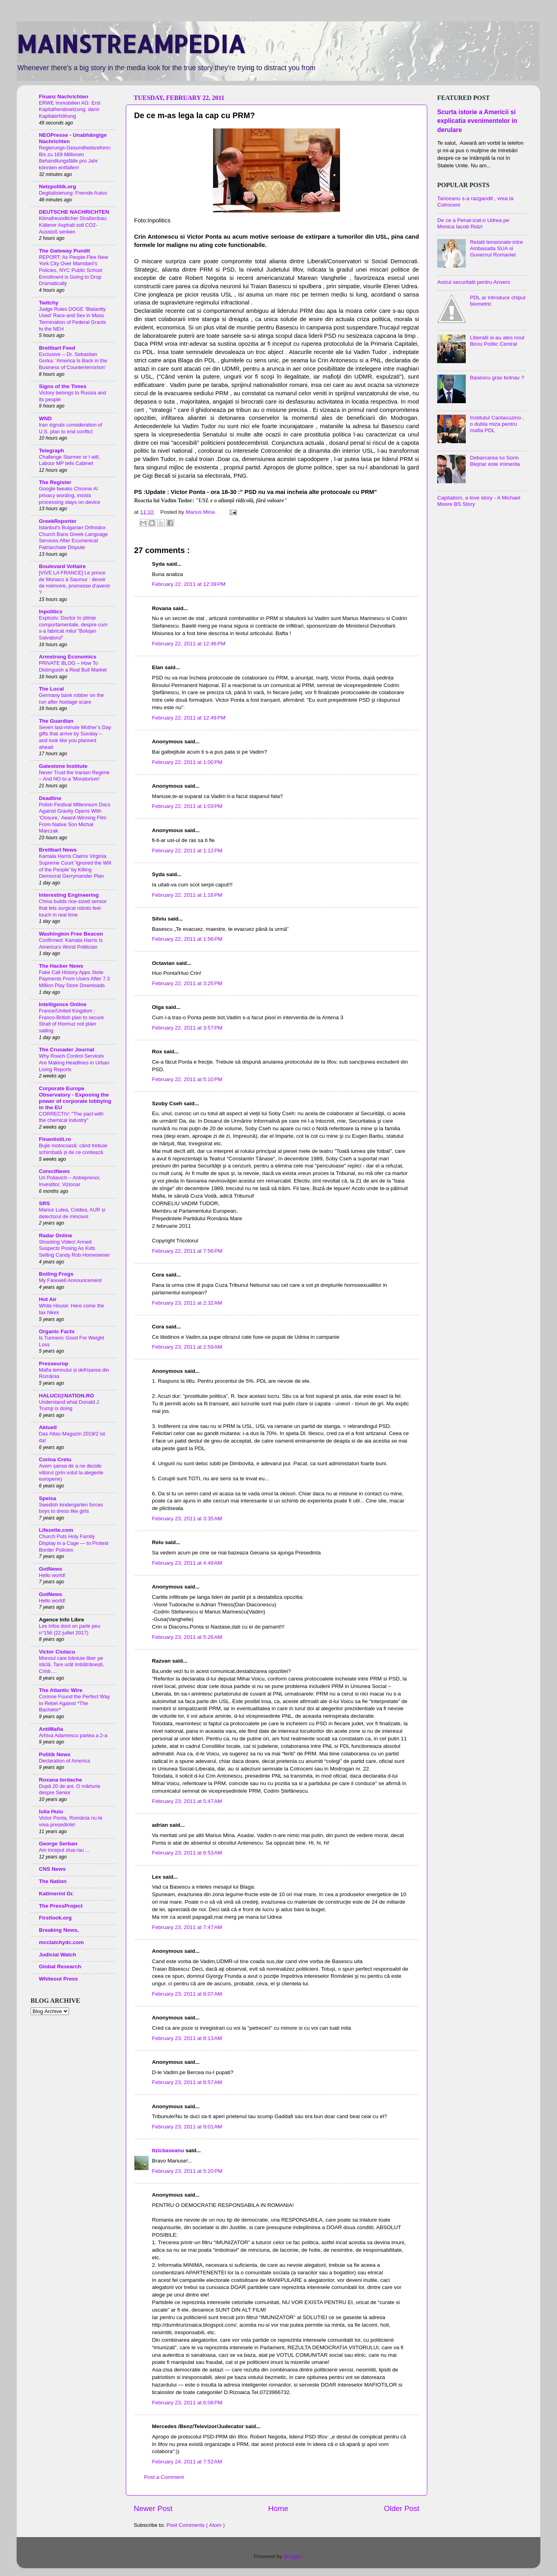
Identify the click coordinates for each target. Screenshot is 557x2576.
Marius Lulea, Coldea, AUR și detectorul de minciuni (72, 1213)
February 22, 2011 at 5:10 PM (187, 1079)
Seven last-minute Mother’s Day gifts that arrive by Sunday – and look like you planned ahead (75, 737)
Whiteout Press (58, 1979)
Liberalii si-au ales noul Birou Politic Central (497, 341)
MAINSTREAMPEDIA (131, 44)
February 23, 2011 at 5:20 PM (187, 2171)
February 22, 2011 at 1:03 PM (187, 806)
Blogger (293, 2556)
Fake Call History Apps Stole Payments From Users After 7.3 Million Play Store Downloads (74, 978)
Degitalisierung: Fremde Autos (73, 193)
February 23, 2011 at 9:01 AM (187, 2127)
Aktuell (48, 1427)
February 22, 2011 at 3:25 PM (187, 983)
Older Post (401, 2508)
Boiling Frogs (56, 1274)
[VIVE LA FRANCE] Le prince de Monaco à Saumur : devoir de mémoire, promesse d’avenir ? (74, 582)
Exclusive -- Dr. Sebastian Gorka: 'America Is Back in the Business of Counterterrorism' (73, 360)
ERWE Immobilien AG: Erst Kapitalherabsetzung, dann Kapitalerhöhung (69, 109)
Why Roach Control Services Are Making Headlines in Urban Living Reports (74, 1062)
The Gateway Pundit (64, 251)
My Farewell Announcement (70, 1280)
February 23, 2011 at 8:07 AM (187, 1994)
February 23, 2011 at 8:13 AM (187, 2038)
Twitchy (48, 303)
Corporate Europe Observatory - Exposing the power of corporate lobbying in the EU (75, 1097)
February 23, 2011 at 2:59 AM (187, 1347)
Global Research (60, 1966)
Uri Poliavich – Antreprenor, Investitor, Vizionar (69, 1181)
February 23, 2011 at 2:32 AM (187, 1303)
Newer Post (153, 2508)
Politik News (55, 1754)
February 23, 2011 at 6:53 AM (187, 1853)
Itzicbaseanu (169, 2150)
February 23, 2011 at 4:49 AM (187, 1563)
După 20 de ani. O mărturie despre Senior (69, 1789)
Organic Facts (57, 1331)
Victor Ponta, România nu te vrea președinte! (70, 1821)
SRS (44, 1203)
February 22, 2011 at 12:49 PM (188, 718)
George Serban (58, 1844)
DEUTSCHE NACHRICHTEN (74, 212)
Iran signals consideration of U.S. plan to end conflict (70, 428)
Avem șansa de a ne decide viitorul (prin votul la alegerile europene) (71, 1472)
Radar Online (55, 1235)
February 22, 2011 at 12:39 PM (188, 584)
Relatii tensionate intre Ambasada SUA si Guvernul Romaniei (496, 248)
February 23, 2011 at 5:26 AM (187, 1637)
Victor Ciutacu (57, 1652)
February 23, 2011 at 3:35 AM (187, 1518)
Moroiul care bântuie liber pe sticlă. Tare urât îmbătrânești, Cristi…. (71, 1664)
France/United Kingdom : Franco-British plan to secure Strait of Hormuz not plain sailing (71, 1020)
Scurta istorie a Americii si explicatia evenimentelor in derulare (477, 121)
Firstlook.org (55, 1918)
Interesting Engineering (69, 895)
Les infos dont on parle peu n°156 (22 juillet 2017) (69, 1629)
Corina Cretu (55, 1459)
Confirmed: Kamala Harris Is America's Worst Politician (71, 943)
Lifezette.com (56, 1530)
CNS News (52, 1869)
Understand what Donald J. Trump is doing (69, 1405)
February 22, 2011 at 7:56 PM (187, 1251)
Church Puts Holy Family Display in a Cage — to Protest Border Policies (73, 1542)
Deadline (50, 798)
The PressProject (61, 1906)
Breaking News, (59, 1930)
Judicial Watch (57, 1955)
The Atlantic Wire (61, 1690)
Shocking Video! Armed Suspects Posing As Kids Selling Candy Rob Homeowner (74, 1248)
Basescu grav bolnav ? (497, 378)
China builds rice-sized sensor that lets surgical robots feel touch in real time (73, 907)
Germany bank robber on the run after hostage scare (71, 698)
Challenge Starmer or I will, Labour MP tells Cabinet (69, 460)
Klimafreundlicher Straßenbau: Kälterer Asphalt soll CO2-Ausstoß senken (73, 224)
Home (278, 2508)
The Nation (53, 1881)
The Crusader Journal (66, 1050)
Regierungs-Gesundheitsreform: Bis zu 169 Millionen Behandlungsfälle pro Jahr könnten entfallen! (75, 157)
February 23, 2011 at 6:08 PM (187, 2403)
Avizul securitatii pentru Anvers (473, 282)
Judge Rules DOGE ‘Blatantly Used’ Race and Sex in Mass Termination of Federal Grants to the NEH (72, 319)
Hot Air (48, 1299)
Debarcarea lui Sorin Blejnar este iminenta (495, 461)
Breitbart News (58, 850)
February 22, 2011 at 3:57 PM (187, 1028)
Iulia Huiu (51, 1811)
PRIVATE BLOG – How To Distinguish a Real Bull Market (73, 666)
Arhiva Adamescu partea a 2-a (73, 1735)
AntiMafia (51, 1729)
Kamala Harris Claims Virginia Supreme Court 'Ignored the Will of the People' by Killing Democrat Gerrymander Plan (75, 866)
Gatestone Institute (63, 766)
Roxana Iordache (60, 1780)
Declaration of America (64, 1761)
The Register (55, 482)
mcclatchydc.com (61, 1942)
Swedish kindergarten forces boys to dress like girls (71, 1508)
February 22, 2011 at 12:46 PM (188, 644)
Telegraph (51, 451)
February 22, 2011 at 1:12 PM (187, 851)
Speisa (47, 1498)
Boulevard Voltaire (62, 566)
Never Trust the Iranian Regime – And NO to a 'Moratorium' (74, 775)
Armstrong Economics (67, 657)
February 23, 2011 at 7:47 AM (187, 1927)
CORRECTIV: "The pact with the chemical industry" (71, 1117)
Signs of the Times (62, 386)
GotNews (50, 1569)
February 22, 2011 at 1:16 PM (187, 895)
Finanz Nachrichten (63, 97)
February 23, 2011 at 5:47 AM (187, 1801)
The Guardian (56, 721)
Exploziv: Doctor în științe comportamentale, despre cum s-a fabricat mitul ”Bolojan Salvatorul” (73, 628)
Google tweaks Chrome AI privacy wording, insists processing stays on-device (69, 495)
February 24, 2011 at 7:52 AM (187, 2462)
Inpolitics (50, 611)
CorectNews (54, 1171)
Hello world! (52, 1575)
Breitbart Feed (57, 348)
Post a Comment (164, 2477)
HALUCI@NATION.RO (66, 1396)
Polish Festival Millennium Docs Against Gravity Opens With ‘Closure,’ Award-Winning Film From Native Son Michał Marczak (74, 818)
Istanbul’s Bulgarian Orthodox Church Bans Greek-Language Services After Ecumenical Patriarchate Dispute (73, 537)
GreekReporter (58, 521)
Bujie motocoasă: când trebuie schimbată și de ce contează (73, 1149)
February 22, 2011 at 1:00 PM (187, 762)
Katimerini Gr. (56, 1894)
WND (45, 418)
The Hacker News (61, 966)
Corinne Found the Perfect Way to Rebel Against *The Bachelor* (74, 1703)
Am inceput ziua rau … (64, 1850)
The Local (51, 689)
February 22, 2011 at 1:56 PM (187, 939)
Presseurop (53, 1363)
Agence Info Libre (61, 1620)
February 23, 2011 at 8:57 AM (187, 2082)
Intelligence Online (62, 1004)
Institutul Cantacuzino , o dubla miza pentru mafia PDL (497, 424)
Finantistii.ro (55, 1139)
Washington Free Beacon (71, 934)
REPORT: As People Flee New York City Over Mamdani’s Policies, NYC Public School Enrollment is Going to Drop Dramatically (73, 270)
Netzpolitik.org (57, 186)
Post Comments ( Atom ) (196, 2525)
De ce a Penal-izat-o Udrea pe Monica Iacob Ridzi (473, 223)
